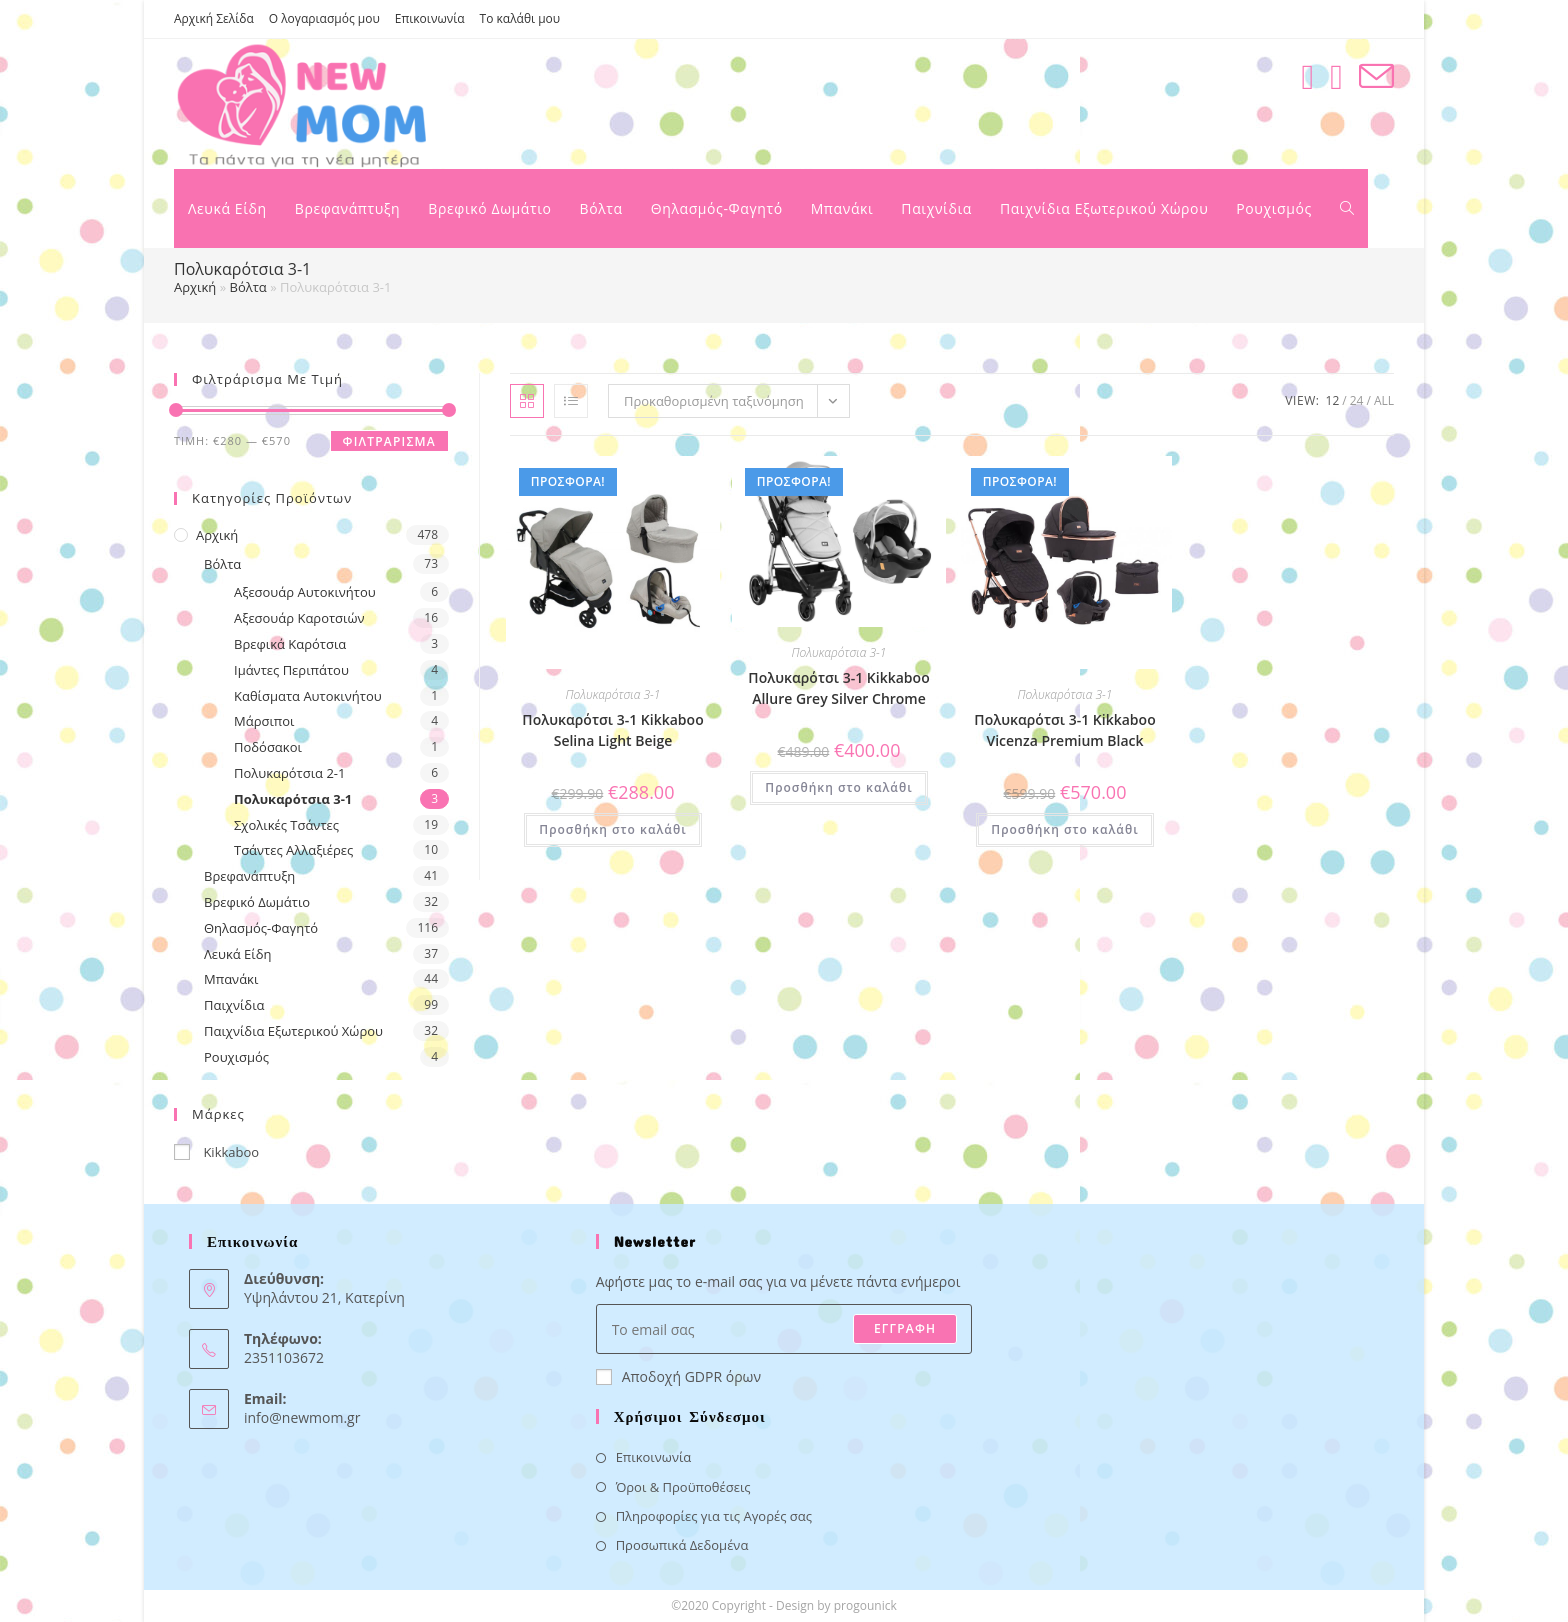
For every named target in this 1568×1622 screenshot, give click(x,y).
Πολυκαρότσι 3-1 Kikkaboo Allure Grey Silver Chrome (838, 688)
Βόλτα (248, 287)
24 (1357, 400)
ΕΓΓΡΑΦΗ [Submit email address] (905, 1328)
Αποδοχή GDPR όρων (678, 1376)
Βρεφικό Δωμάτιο (257, 902)
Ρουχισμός (236, 1057)
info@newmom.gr (302, 1417)
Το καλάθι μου (520, 18)
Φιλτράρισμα (389, 441)
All (1384, 400)
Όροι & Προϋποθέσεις (683, 1487)
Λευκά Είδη (238, 954)
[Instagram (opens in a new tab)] (1336, 76)
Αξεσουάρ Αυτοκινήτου (305, 592)
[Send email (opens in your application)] (1376, 76)
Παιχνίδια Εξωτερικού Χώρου (293, 1031)
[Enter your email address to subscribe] (784, 1329)
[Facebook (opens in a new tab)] (1307, 76)
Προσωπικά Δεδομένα (682, 1545)
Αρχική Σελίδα (214, 18)
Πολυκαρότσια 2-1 (289, 773)
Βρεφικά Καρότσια (290, 644)
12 (1333, 400)
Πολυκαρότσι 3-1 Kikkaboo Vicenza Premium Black (1064, 730)
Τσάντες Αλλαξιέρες (293, 850)
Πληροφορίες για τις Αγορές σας (714, 1516)
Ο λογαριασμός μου (324, 18)
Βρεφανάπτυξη (249, 876)
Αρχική (195, 287)
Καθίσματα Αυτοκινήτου (308, 696)
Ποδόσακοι (268, 747)
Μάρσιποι (264, 721)
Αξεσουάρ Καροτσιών (299, 618)
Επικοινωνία (430, 18)
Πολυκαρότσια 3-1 (293, 799)
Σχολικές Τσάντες (286, 825)
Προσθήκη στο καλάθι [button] (612, 829)
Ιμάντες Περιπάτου (291, 670)
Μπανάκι (231, 979)
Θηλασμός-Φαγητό (261, 928)
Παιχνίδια (234, 1005)
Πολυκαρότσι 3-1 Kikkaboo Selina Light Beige (612, 730)
